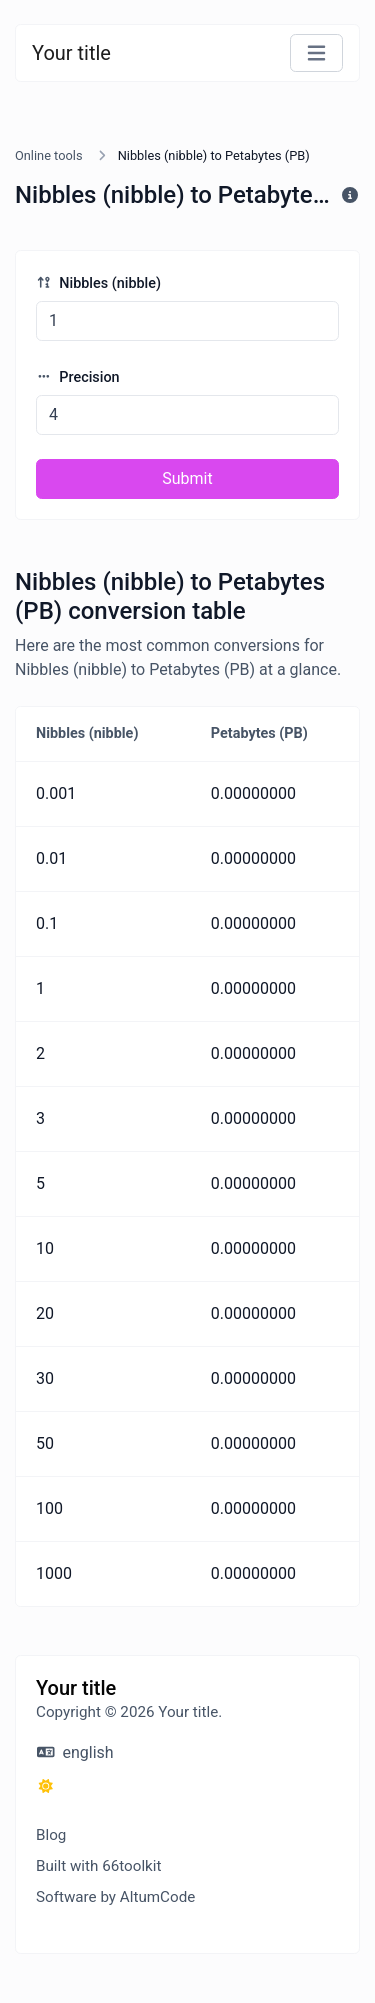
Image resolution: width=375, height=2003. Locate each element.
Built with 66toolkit (98, 1866)
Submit (187, 478)
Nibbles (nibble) (98, 283)
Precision (78, 377)
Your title (71, 53)
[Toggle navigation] (316, 53)
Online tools (49, 155)
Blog (51, 1835)
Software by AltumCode (115, 1897)
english (75, 1752)
